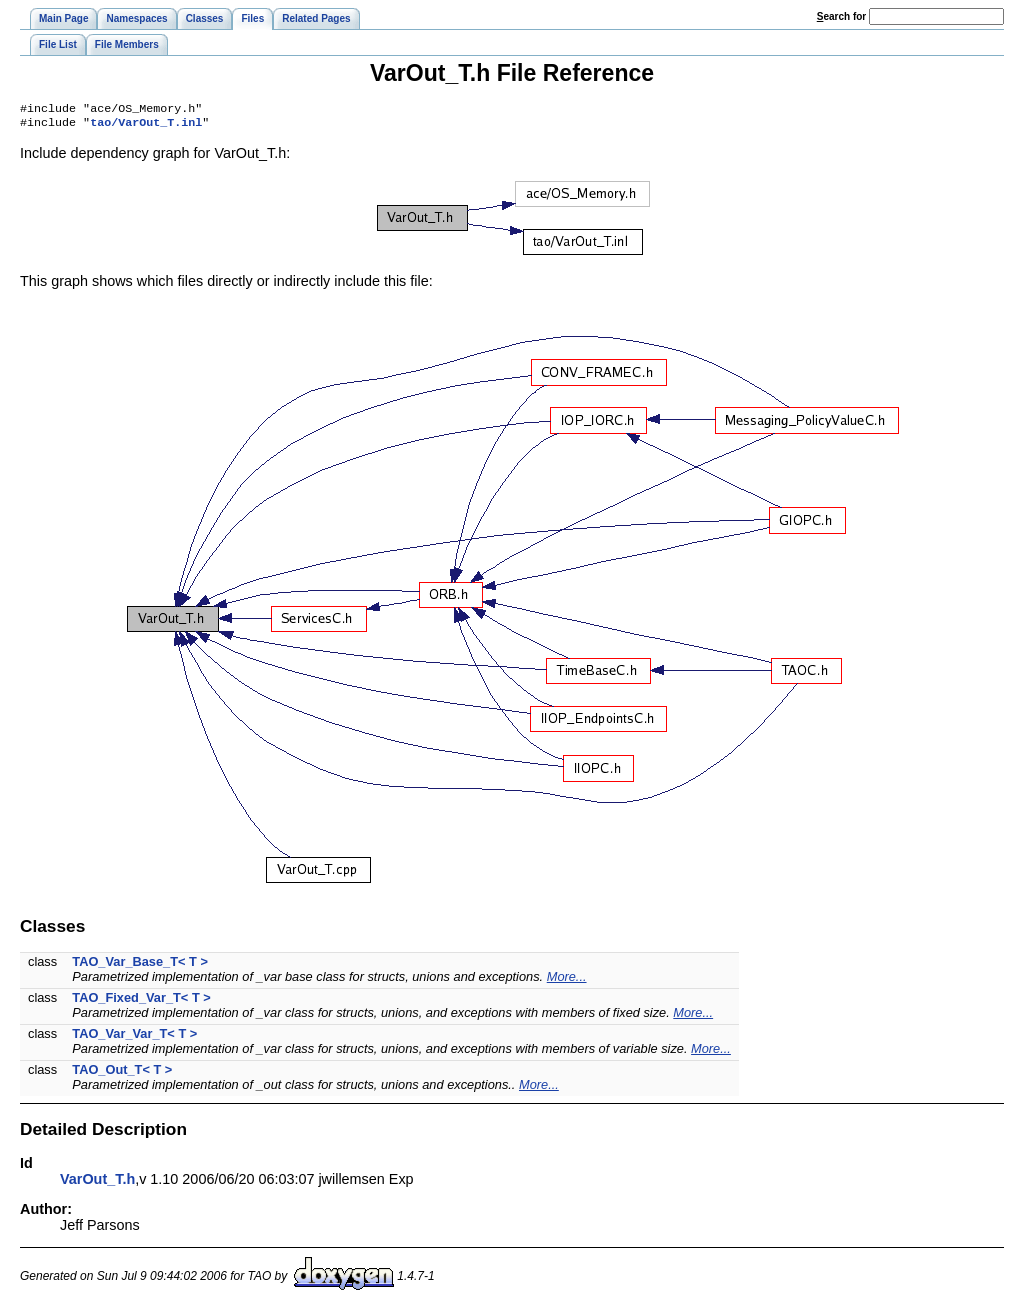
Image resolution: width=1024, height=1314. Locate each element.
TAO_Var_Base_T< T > (140, 965)
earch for (841, 16)
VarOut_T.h (97, 1183)
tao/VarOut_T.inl (146, 126)
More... (567, 980)
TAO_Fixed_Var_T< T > (141, 1001)
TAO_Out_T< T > (122, 1073)
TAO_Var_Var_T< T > (134, 1037)
